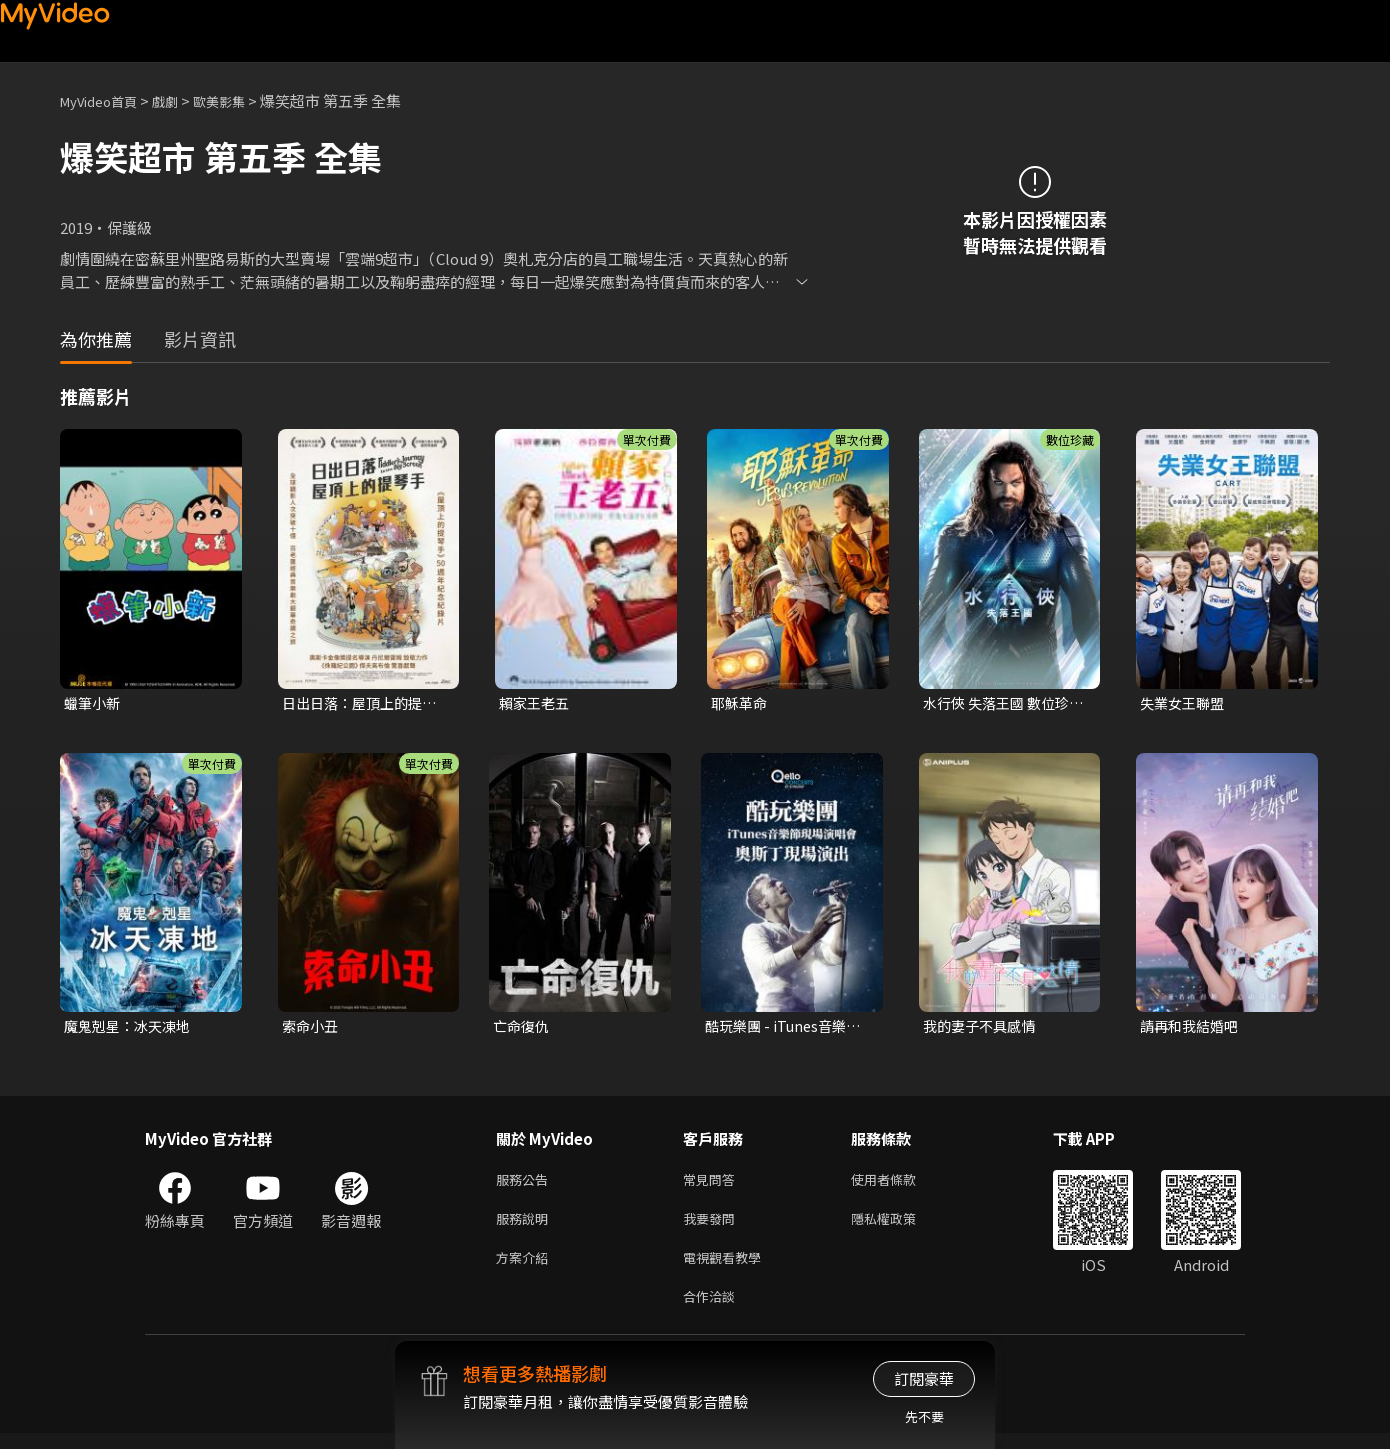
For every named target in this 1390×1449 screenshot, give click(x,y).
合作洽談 (713, 1310)
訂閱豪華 (924, 1378)
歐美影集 (241, 100)
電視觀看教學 (728, 1268)
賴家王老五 (536, 703)
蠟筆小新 (94, 703)
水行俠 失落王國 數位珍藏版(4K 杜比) (1001, 704)
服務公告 (526, 1184)
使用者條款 (900, 1184)
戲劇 (181, 100)
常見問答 (713, 1184)
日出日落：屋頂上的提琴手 (364, 704)
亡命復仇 (523, 1028)
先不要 (924, 1416)
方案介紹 (526, 1268)
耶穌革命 (741, 703)
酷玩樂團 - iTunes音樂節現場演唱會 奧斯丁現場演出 (787, 1029)
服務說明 (526, 1226)
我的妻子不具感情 (983, 1028)
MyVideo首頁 (105, 100)
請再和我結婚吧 (1192, 1028)
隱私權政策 (900, 1226)
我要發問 (713, 1226)
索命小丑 (312, 1028)
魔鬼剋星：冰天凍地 (131, 1028)
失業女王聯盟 (1185, 703)
